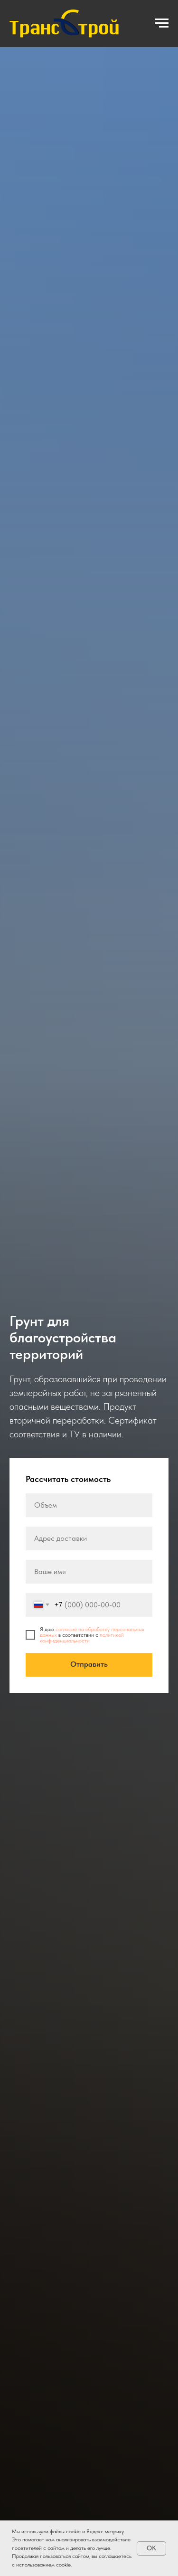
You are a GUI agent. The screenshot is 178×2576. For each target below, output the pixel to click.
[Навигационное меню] (162, 23)
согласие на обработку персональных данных (92, 1632)
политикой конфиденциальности (82, 1638)
